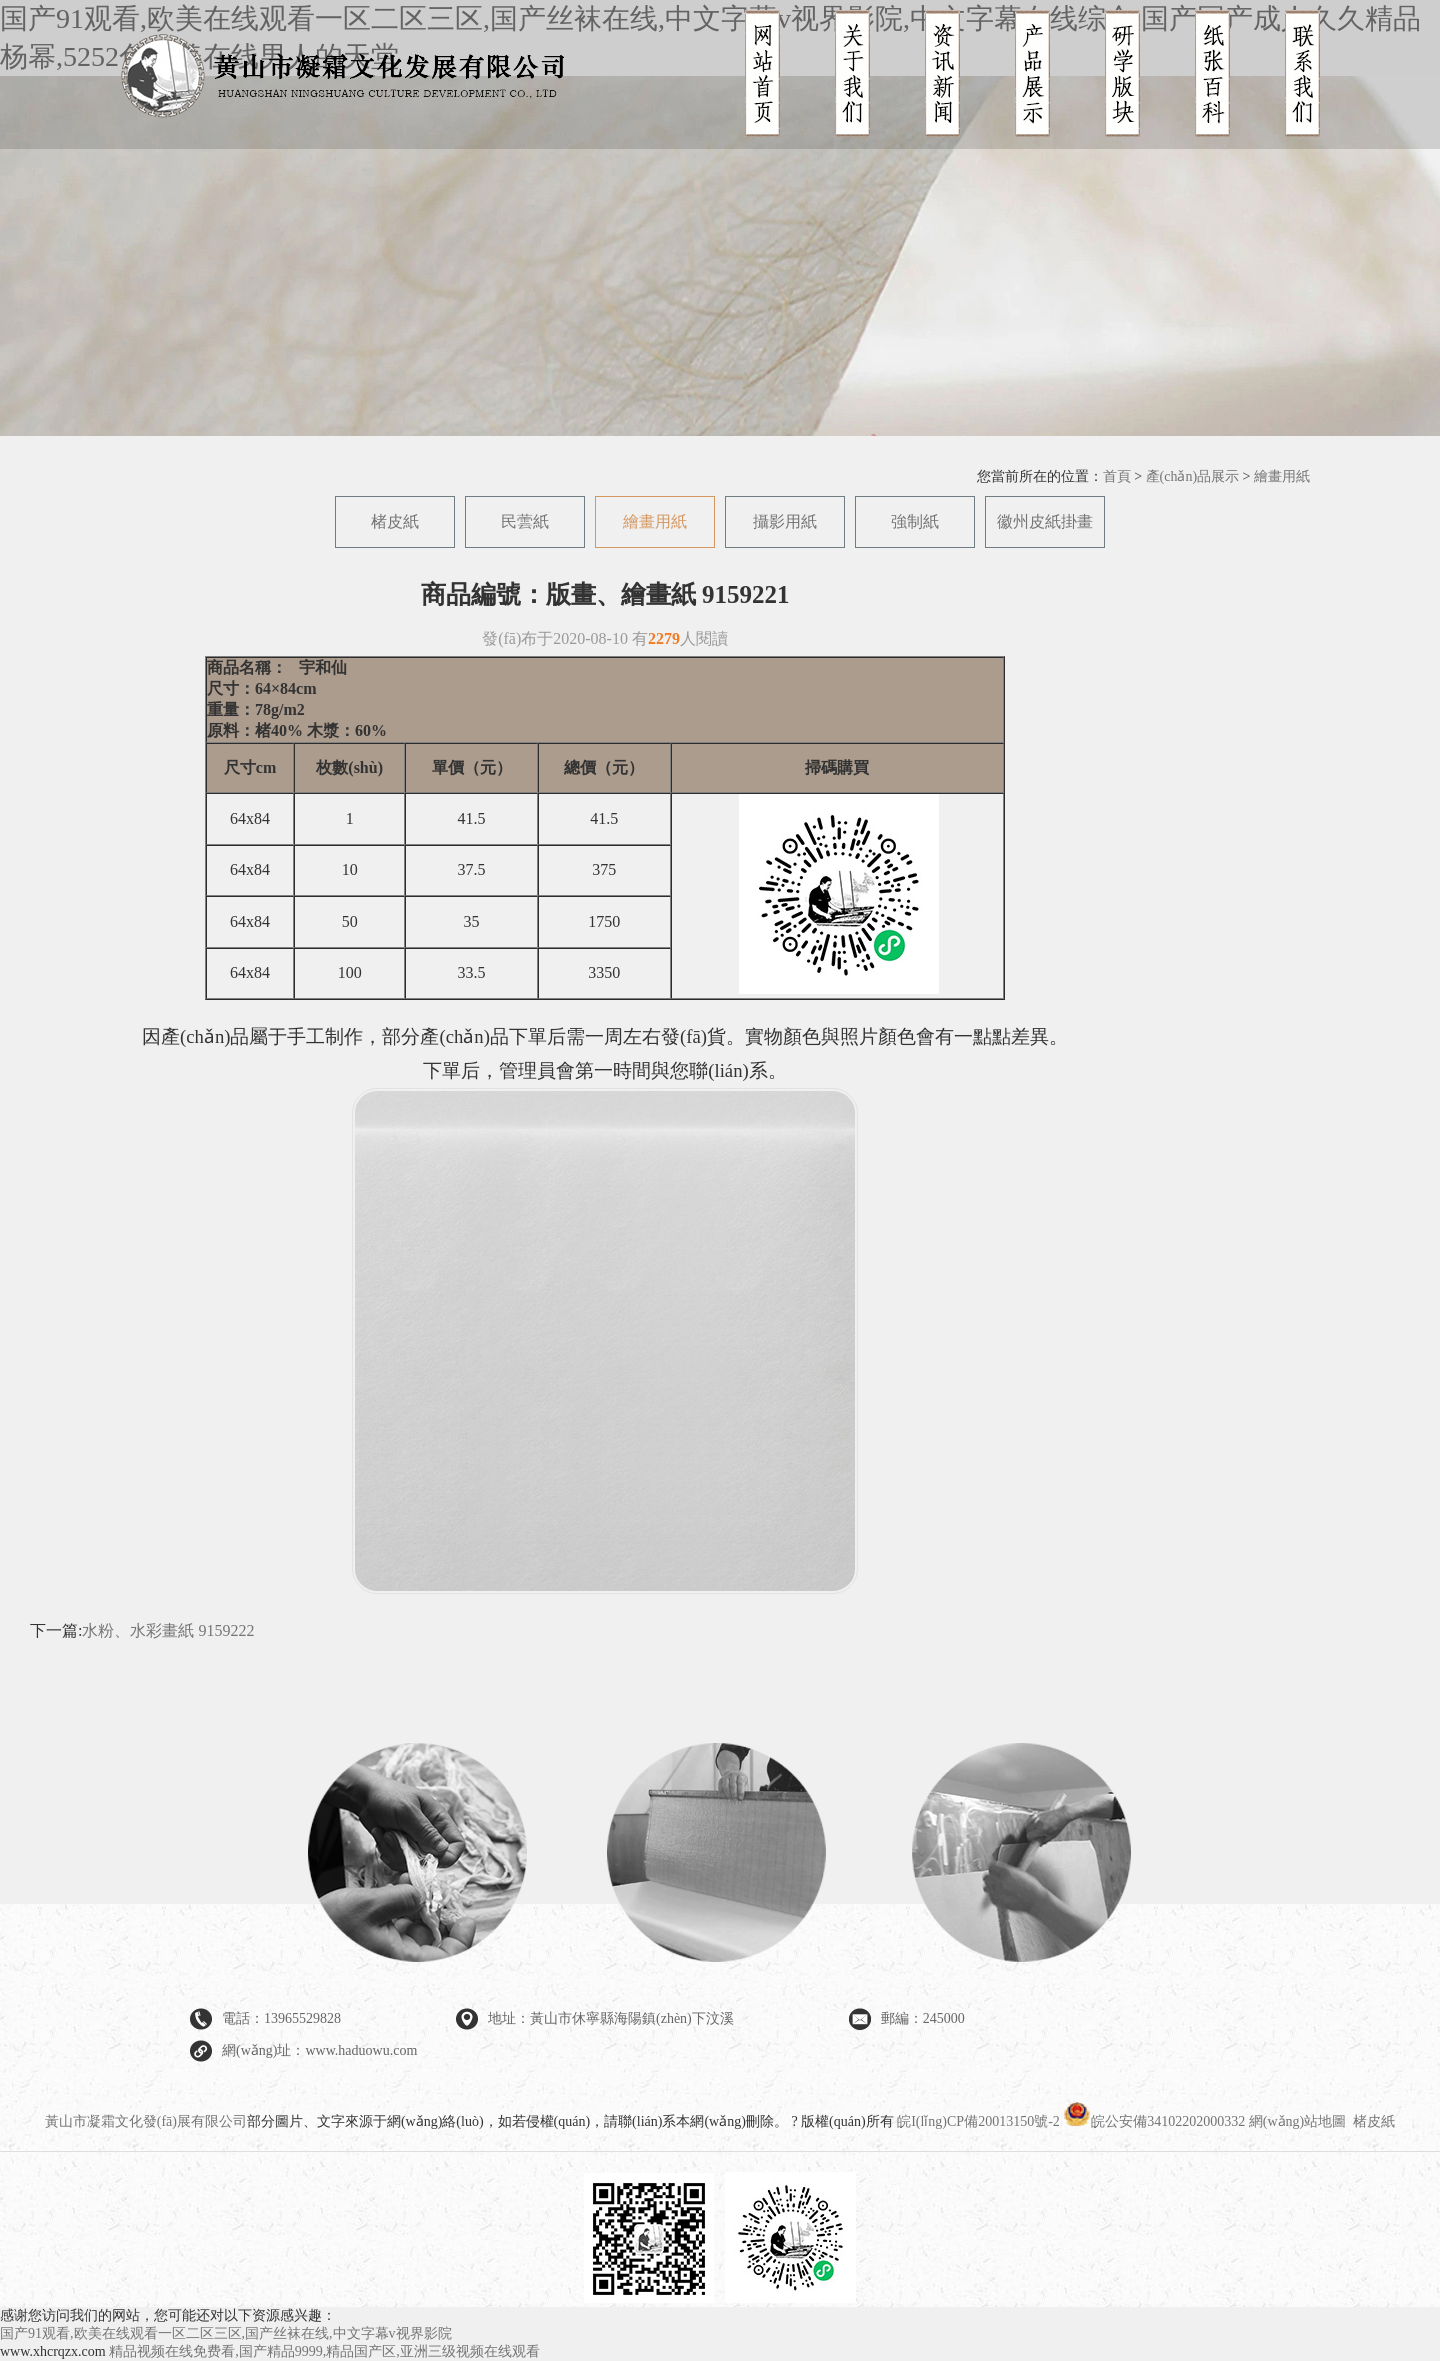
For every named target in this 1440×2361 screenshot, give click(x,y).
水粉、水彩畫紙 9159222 (168, 1630)
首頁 (1117, 476)
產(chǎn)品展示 (1193, 476)
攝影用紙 (785, 521)
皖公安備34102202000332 (1156, 2121)
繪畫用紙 (1282, 476)
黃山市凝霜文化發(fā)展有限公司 (146, 2121)
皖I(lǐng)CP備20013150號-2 (978, 2121)
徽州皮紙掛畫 (1045, 521)
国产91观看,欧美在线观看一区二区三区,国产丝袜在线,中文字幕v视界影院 (226, 2333)
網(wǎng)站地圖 (1297, 2121)
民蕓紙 (525, 521)
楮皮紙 (395, 521)
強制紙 (915, 521)
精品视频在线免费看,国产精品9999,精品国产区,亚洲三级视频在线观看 (324, 2351)
